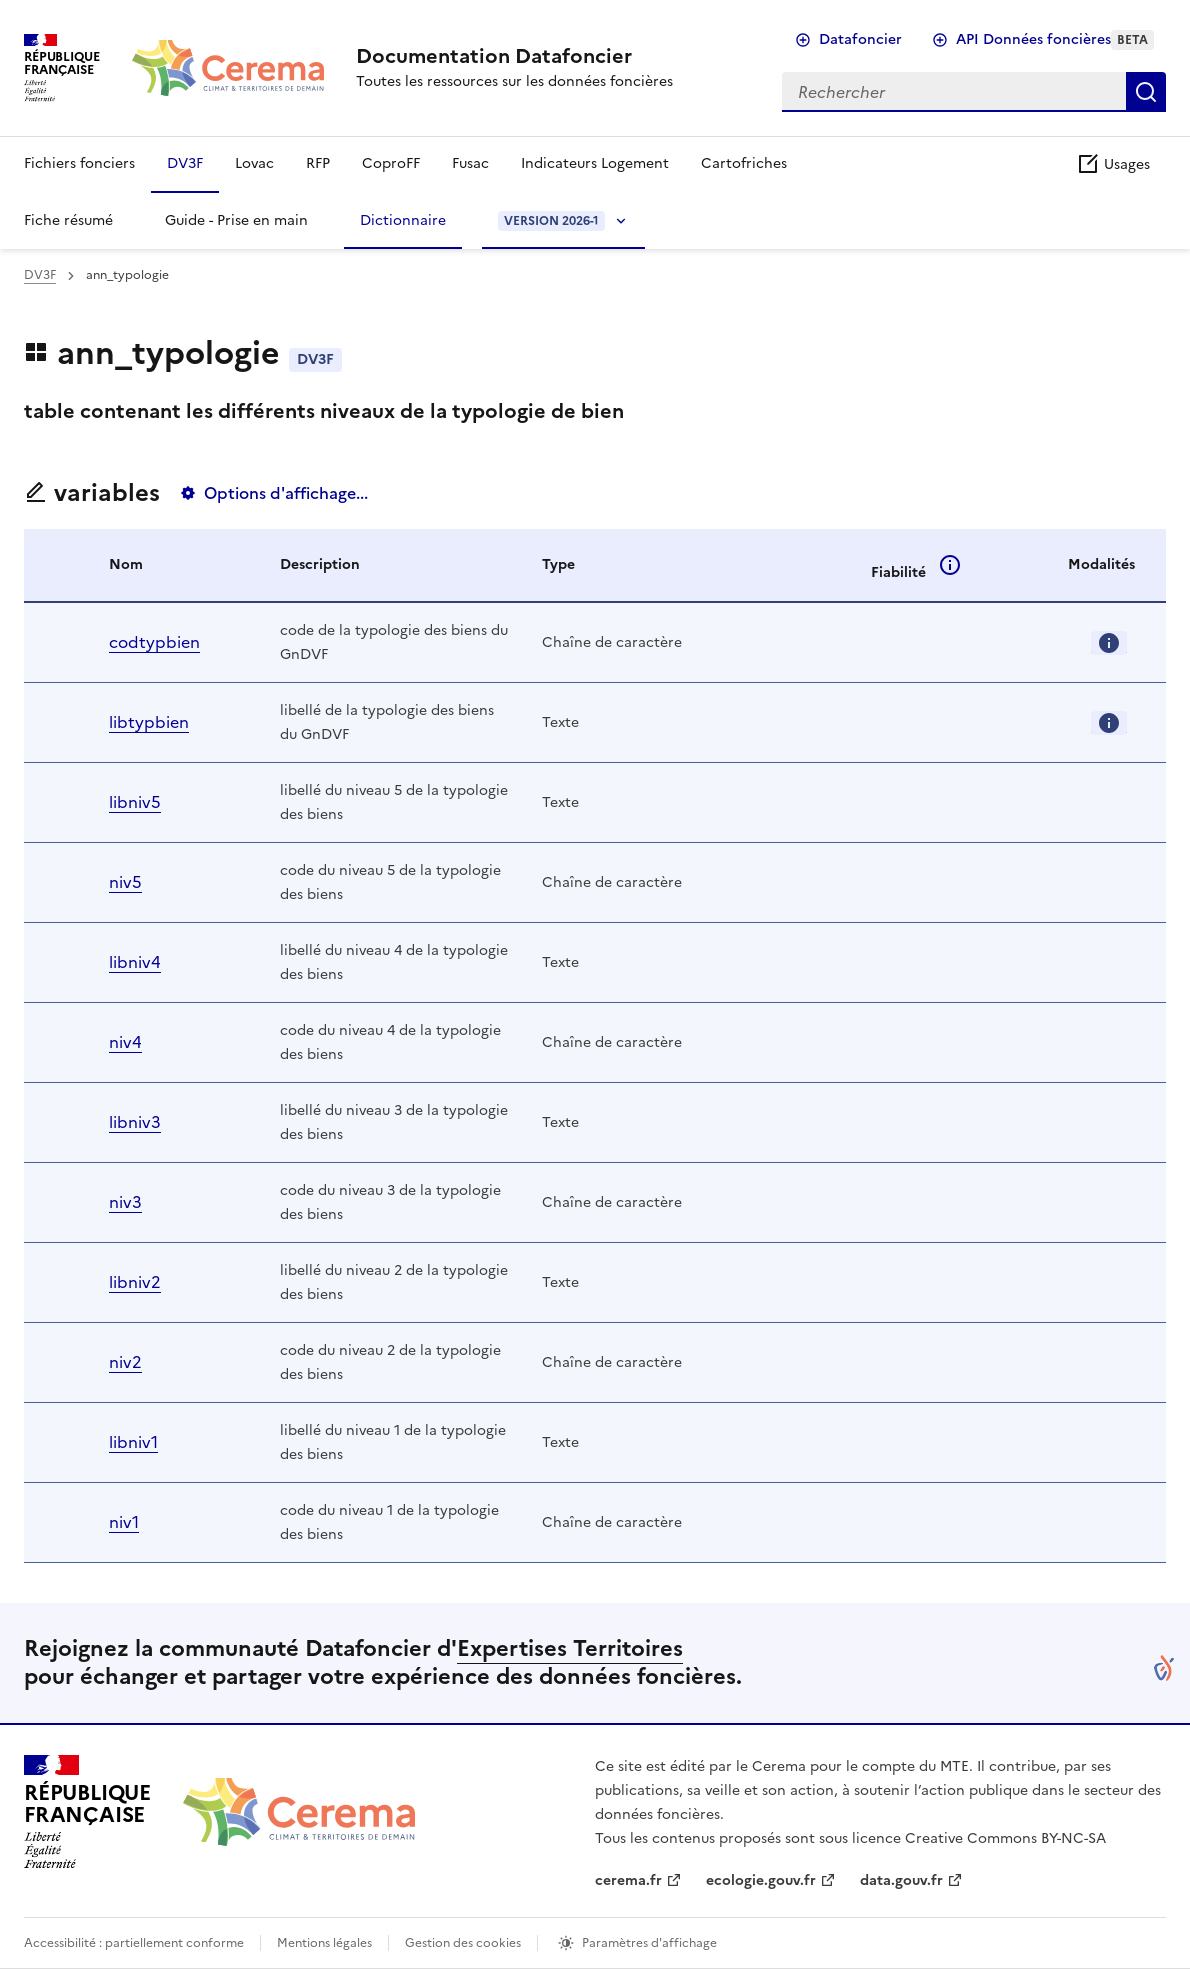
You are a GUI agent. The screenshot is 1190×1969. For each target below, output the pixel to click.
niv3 (125, 1202)
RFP (318, 163)
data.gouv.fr (901, 1880)
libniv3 (135, 1122)
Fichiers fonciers (79, 163)
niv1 (124, 1522)
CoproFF (391, 163)
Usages (1113, 164)
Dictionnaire (403, 220)
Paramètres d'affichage (649, 1943)
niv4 (125, 1042)
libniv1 (133, 1442)
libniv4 (135, 962)
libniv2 (135, 1282)
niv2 (125, 1362)
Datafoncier (860, 39)
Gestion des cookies (463, 1943)
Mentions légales (324, 1943)
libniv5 (135, 802)
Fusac (470, 163)
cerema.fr (628, 1880)
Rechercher (1146, 92)
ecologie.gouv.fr (761, 1880)
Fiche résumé (68, 220)
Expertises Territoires (570, 1648)
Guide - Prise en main (236, 220)
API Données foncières (1055, 39)
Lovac (254, 163)
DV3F (185, 163)
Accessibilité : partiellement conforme (134, 1943)
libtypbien (149, 722)
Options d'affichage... (286, 493)
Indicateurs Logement (595, 163)
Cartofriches (744, 163)
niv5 (125, 882)
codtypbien (154, 642)
